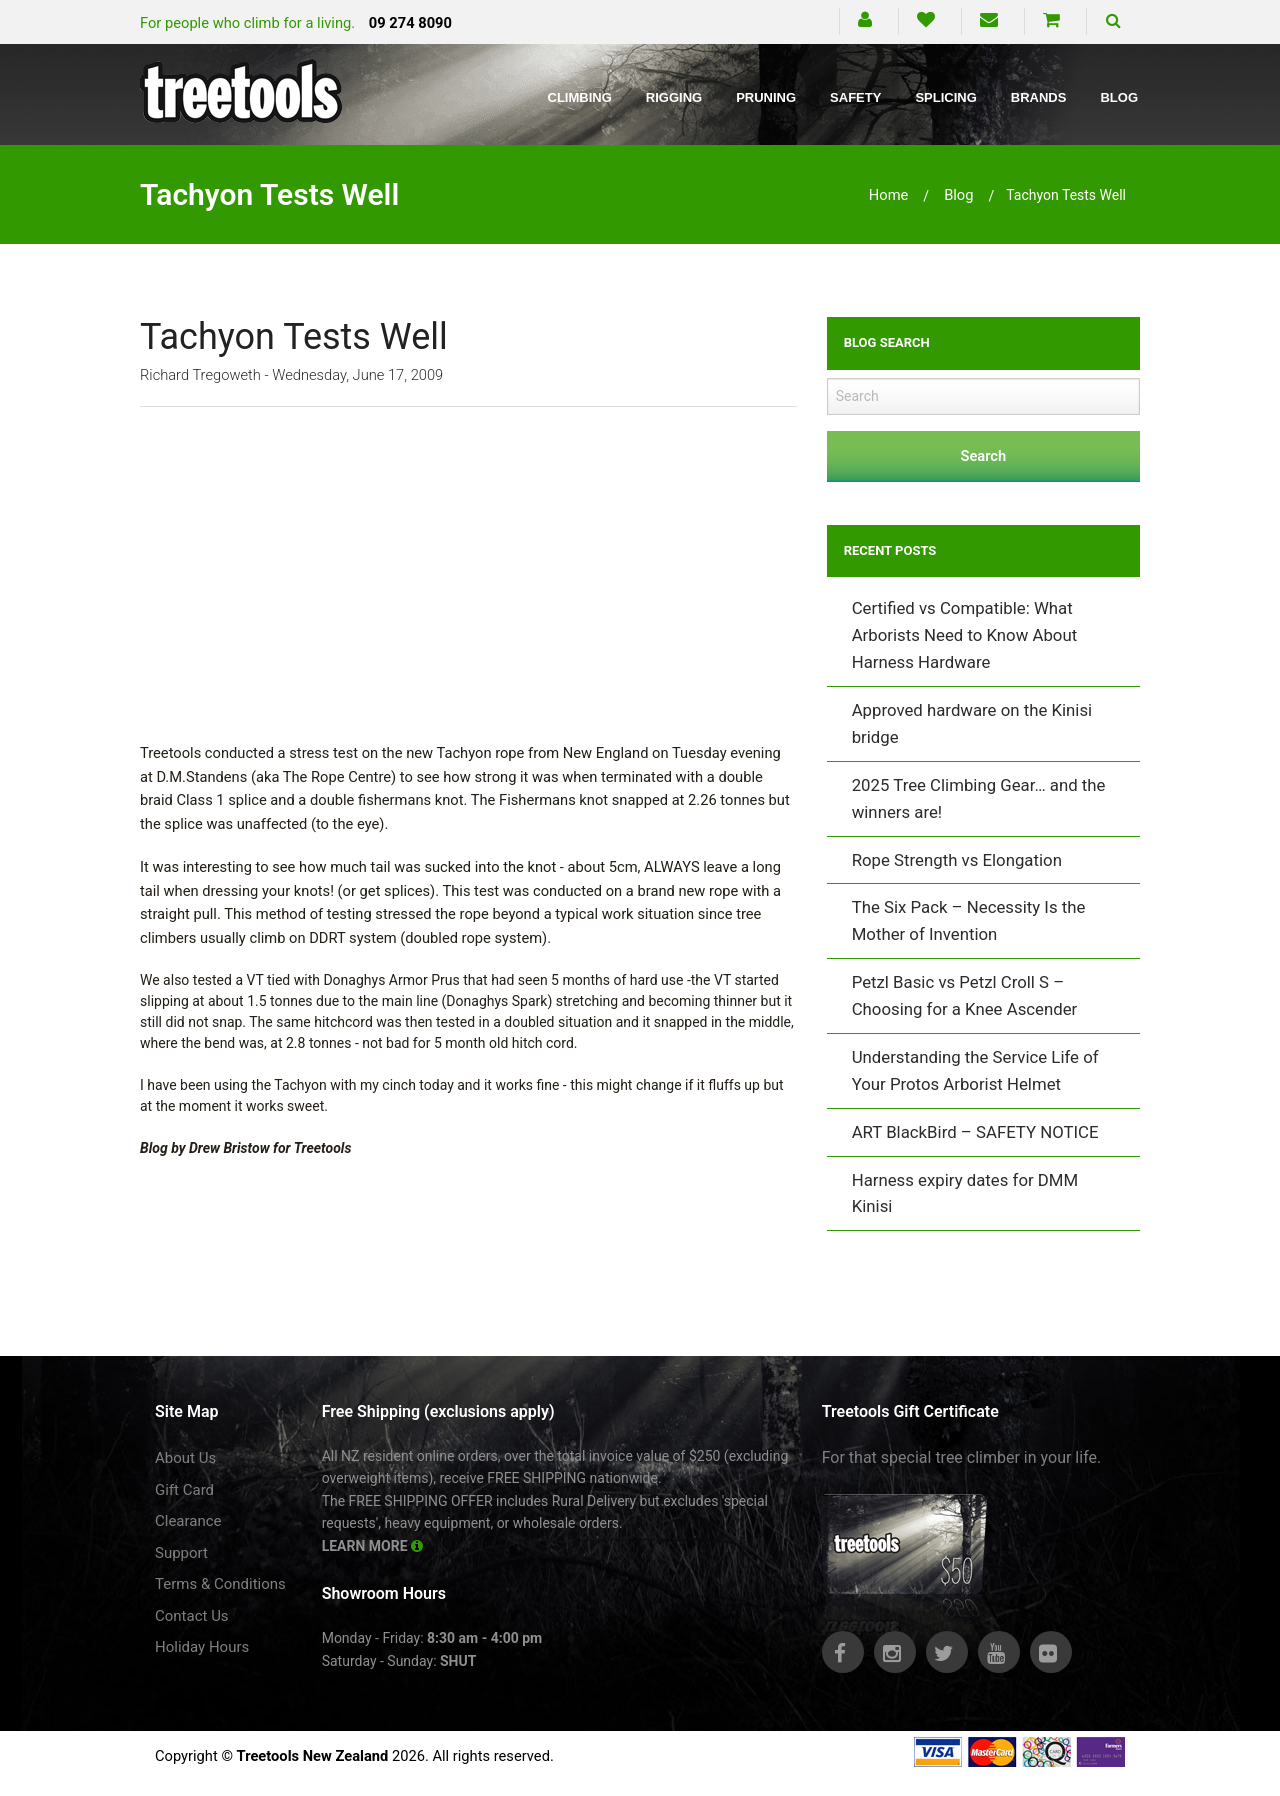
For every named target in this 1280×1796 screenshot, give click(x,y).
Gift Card (184, 1490)
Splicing (945, 97)
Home (889, 195)
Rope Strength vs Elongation (957, 860)
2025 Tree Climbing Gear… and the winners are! (979, 798)
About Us (185, 1458)
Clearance (188, 1521)
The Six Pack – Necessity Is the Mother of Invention (969, 920)
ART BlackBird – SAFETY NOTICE (975, 1132)
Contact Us (192, 1616)
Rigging (674, 97)
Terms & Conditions (220, 1584)
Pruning (766, 97)
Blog (1119, 97)
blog (958, 195)
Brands (1039, 97)
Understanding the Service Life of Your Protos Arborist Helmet (975, 1070)
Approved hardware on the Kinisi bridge (972, 723)
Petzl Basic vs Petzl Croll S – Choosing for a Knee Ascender (965, 995)
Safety (855, 97)
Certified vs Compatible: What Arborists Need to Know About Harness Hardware (964, 635)
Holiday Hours (202, 1647)
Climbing (580, 97)
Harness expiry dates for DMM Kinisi (965, 1193)
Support (181, 1553)
